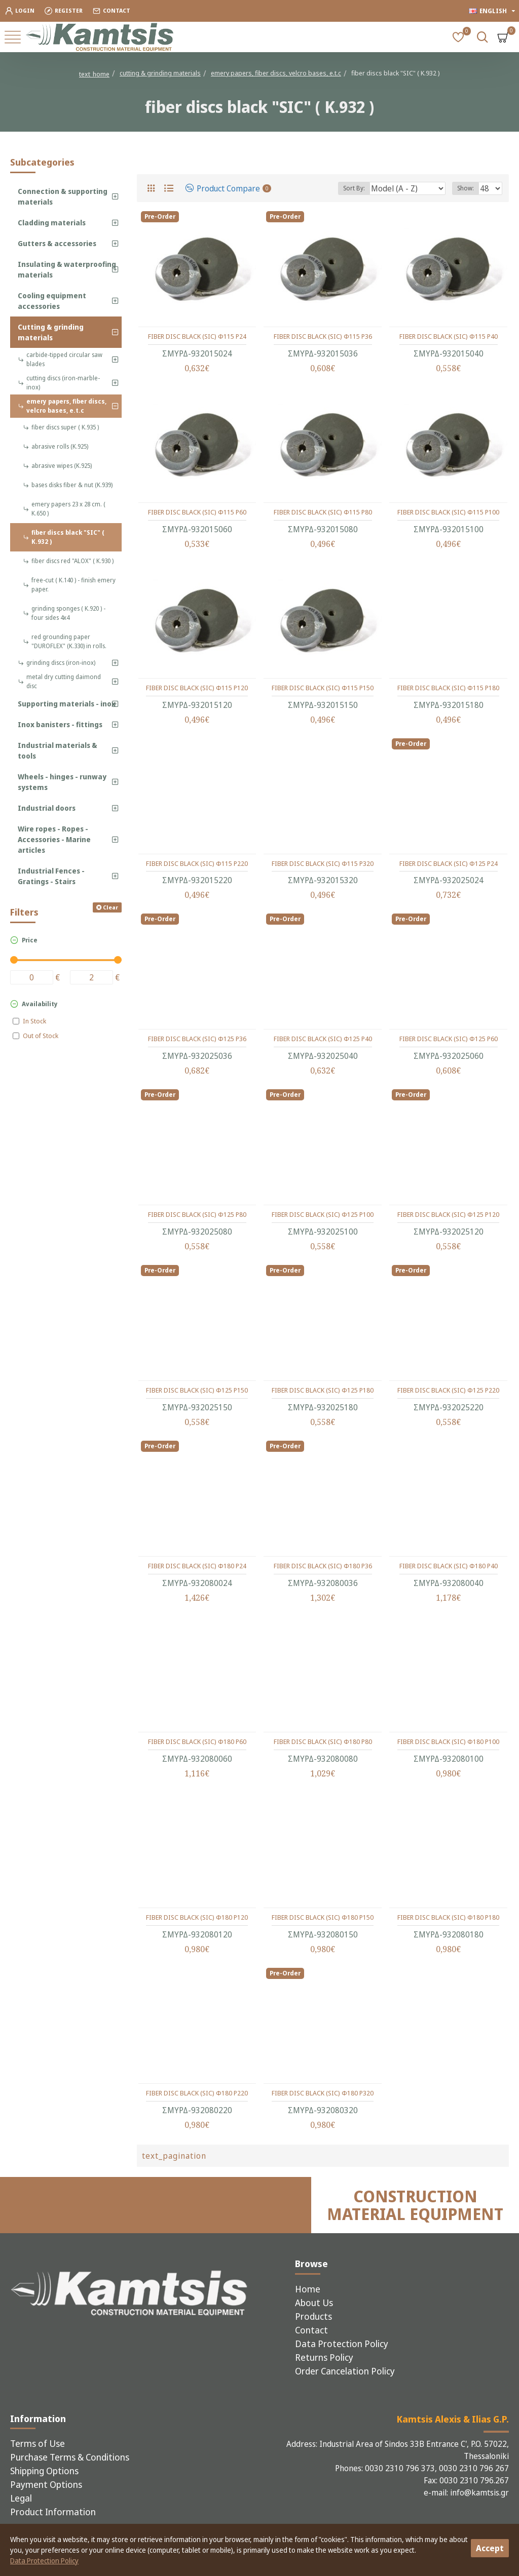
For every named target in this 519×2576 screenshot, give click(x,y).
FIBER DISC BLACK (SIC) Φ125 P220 (448, 1390)
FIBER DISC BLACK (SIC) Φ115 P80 (323, 512)
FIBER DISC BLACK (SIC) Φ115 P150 (323, 688)
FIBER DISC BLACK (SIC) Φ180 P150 (323, 1917)
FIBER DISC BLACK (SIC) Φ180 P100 (448, 1741)
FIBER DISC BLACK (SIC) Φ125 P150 (197, 1390)
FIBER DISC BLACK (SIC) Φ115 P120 (197, 688)
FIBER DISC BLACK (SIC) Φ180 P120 (197, 1917)
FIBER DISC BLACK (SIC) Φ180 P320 (323, 2093)
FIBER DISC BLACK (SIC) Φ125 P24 (448, 863)
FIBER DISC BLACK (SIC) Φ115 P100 (448, 512)
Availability (40, 1004)
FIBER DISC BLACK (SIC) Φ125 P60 (448, 1039)
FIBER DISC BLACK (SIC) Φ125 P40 (323, 1039)
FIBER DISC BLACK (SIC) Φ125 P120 (448, 1214)
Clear (110, 907)
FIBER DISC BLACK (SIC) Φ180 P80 (323, 1741)
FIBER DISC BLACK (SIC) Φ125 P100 (323, 1214)
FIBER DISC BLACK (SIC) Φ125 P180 (323, 1390)
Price (30, 940)
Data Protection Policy (44, 2560)
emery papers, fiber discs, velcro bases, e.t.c (276, 72)
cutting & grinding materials (160, 72)
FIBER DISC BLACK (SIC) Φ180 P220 (197, 2093)
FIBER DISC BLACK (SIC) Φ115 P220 (197, 863)
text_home (94, 73)
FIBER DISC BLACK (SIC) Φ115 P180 (448, 688)
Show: (465, 188)
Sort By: (354, 188)
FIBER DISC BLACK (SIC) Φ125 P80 (197, 1214)
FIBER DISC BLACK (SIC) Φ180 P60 (197, 1741)
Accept (490, 2548)
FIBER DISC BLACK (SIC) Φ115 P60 (197, 512)
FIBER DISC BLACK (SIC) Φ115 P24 (197, 336)
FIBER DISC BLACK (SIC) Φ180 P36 (323, 1566)
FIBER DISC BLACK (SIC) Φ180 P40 (448, 1566)
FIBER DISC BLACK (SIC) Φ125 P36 (197, 1039)
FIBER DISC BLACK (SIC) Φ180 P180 (448, 1917)
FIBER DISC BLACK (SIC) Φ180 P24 (197, 1566)
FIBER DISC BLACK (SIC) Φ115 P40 (448, 336)
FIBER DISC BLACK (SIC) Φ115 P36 (323, 336)
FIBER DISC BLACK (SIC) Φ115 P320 (323, 863)
